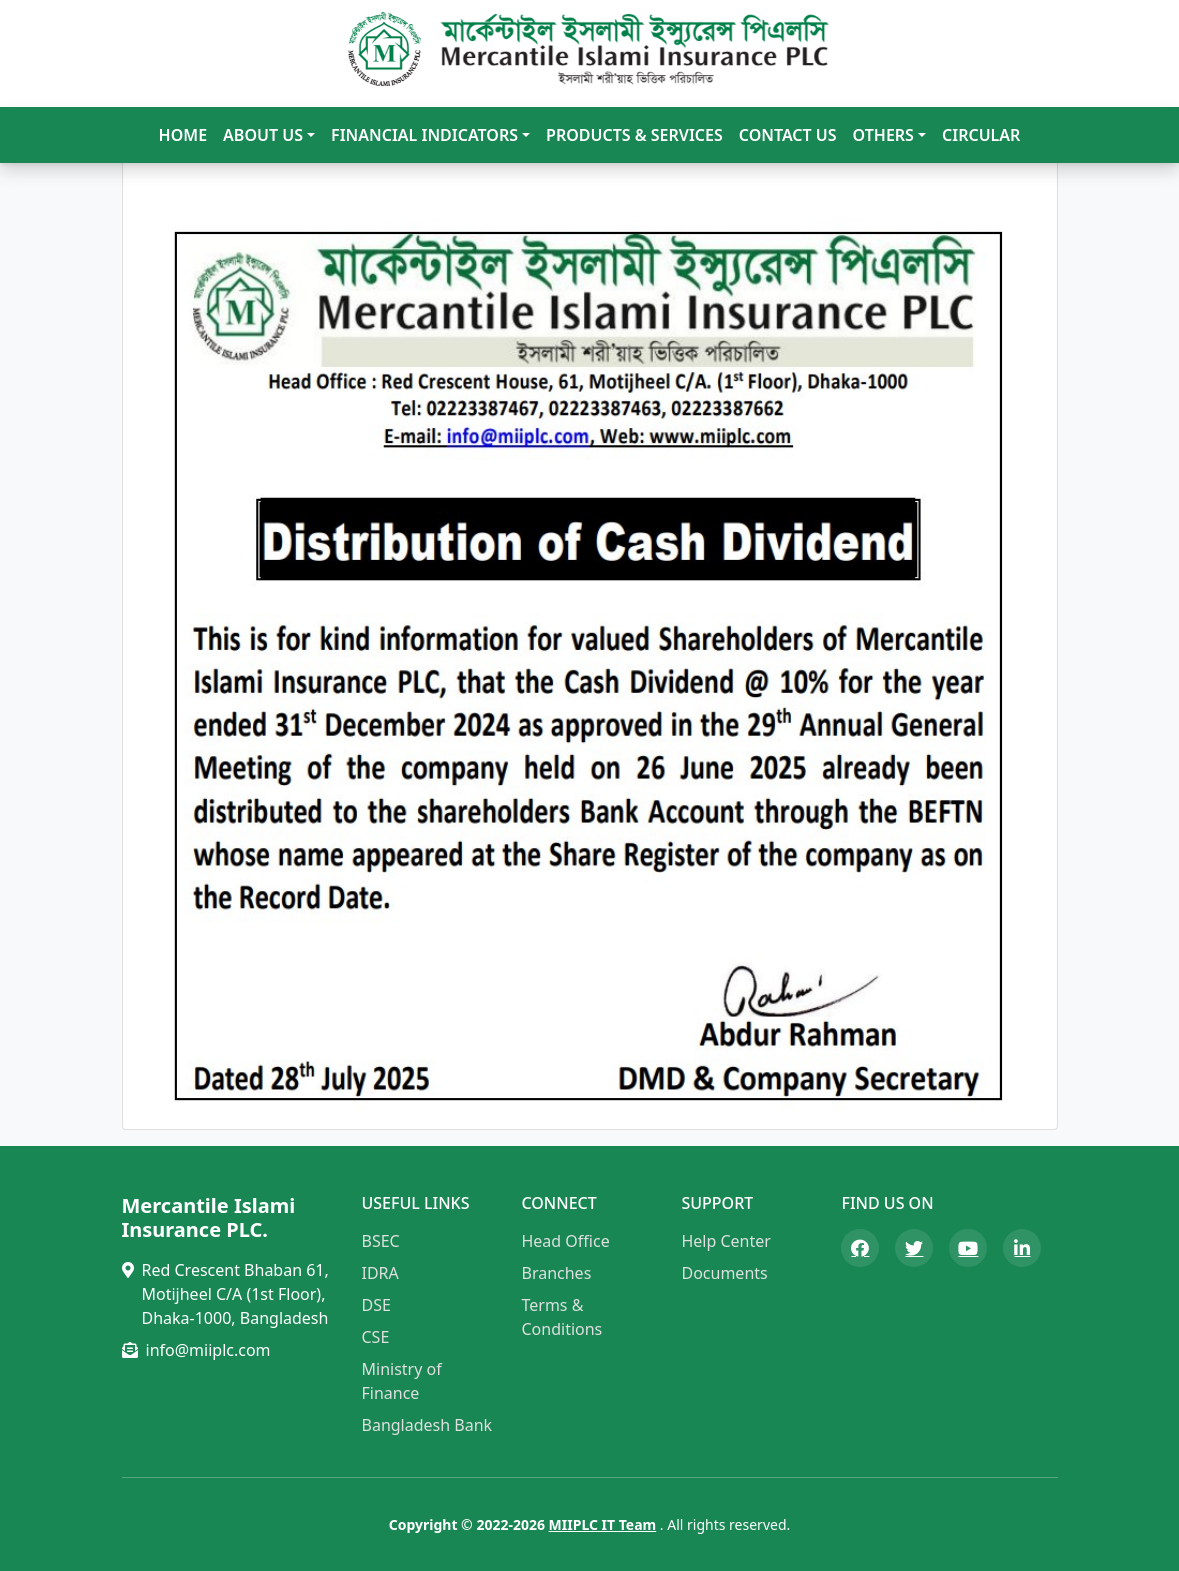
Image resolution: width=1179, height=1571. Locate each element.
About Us (263, 135)
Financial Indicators (424, 135)
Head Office (565, 1241)
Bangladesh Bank (427, 1425)
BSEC (381, 1241)
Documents (724, 1273)
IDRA (380, 1273)
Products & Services (634, 135)
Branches (556, 1273)
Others (883, 135)
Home (183, 135)
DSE (376, 1305)
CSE (376, 1337)
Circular (981, 135)
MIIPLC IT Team (603, 1524)
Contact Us (788, 135)
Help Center (725, 1241)
